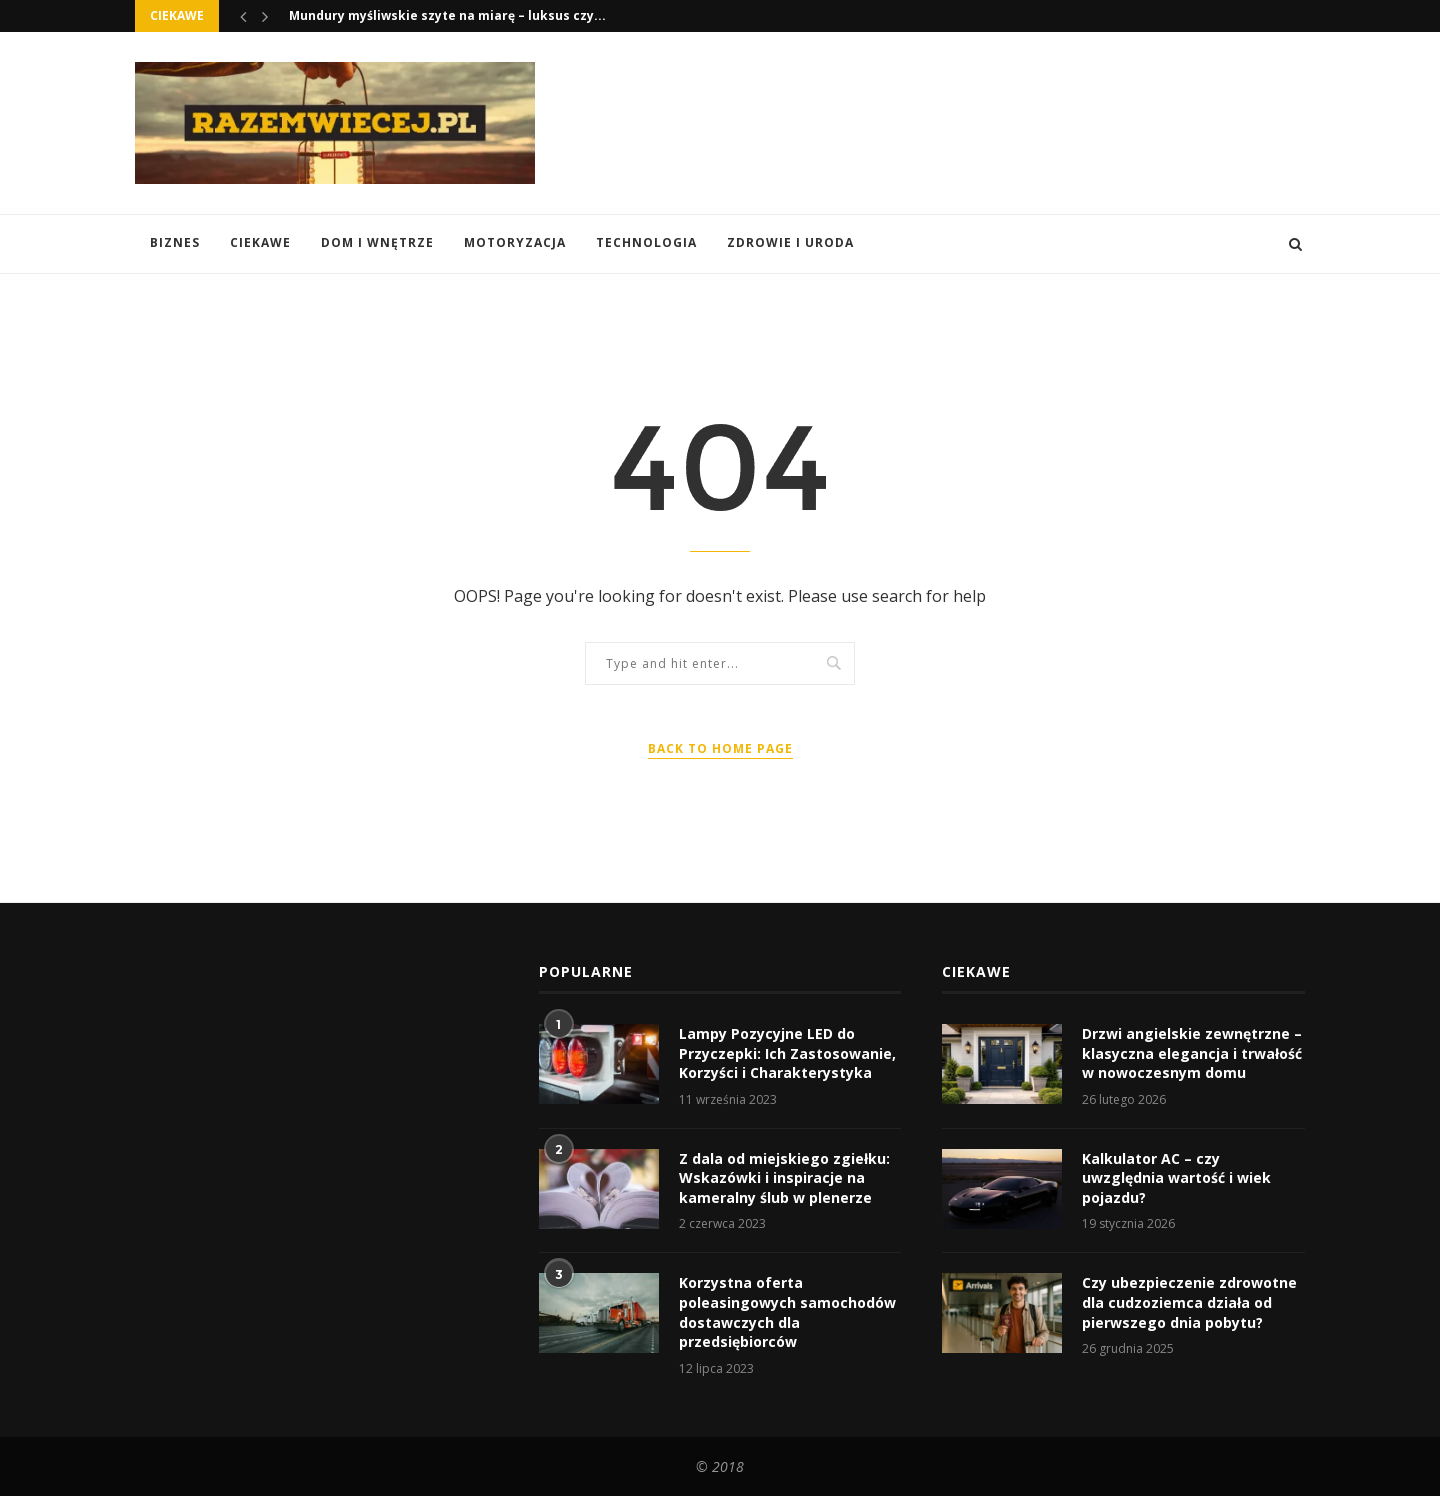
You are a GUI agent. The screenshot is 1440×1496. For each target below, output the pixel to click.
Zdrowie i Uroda (790, 242)
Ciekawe (260, 242)
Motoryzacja (515, 242)
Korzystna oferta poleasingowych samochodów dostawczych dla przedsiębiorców (787, 1312)
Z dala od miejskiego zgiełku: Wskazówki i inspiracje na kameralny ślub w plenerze (784, 1178)
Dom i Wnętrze (377, 242)
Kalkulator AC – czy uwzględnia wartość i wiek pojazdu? (1176, 1178)
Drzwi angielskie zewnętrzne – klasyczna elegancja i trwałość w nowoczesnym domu (1192, 1053)
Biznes (175, 242)
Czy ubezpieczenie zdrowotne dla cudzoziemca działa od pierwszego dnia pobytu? (1189, 1302)
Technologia (646, 242)
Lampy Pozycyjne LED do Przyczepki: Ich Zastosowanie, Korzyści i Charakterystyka (787, 1053)
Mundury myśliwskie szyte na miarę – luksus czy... (447, 15)
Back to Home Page (720, 748)
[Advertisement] (941, 121)
